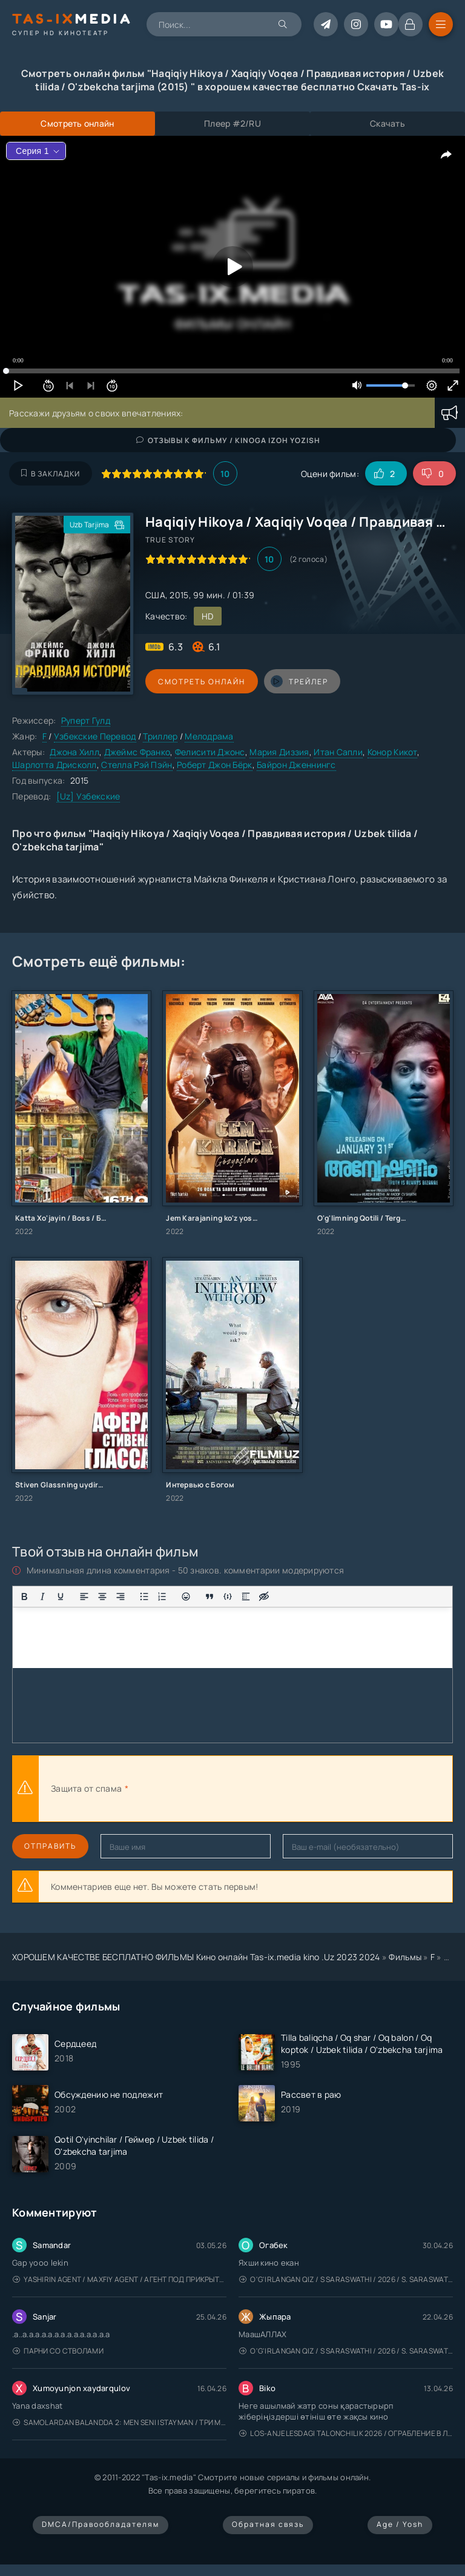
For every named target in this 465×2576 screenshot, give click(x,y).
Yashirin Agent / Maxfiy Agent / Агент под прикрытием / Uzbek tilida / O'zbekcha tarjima (119, 2279)
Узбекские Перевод (95, 736)
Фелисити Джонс (210, 752)
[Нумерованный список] (162, 1596)
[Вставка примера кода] (228, 1596)
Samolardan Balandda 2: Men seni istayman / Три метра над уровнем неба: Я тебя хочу (119, 2422)
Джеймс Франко (137, 752)
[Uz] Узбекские (88, 796)
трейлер (298, 681)
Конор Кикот (392, 752)
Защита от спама (86, 1788)
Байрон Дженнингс (296, 764)
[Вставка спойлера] (246, 1596)
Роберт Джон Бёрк (214, 764)
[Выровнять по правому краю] (120, 1596)
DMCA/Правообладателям (100, 2524)
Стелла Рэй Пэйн (136, 764)
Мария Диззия (279, 752)
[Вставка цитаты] (209, 1596)
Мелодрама (209, 736)
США (155, 595)
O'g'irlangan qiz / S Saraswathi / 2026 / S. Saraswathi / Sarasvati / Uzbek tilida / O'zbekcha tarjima (346, 2279)
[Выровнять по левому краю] (84, 1596)
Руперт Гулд (85, 720)
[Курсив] (42, 1596)
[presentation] (264, 1788)
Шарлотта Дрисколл (54, 764)
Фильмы (405, 1957)
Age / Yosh (400, 2524)
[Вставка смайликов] (186, 1596)
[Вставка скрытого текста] (264, 1596)
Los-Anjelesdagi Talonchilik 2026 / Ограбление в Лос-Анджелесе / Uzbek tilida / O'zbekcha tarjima (346, 2433)
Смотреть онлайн (201, 681)
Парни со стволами (58, 2351)
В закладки (50, 474)
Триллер (160, 736)
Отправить (50, 1846)
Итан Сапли (338, 752)
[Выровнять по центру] (102, 1596)
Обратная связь (268, 2524)
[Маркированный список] (144, 1596)
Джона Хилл (74, 752)
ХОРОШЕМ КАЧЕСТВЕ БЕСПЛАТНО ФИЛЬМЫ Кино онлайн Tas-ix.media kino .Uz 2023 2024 (196, 1957)
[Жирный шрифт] (24, 1596)
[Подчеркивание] (60, 1596)
